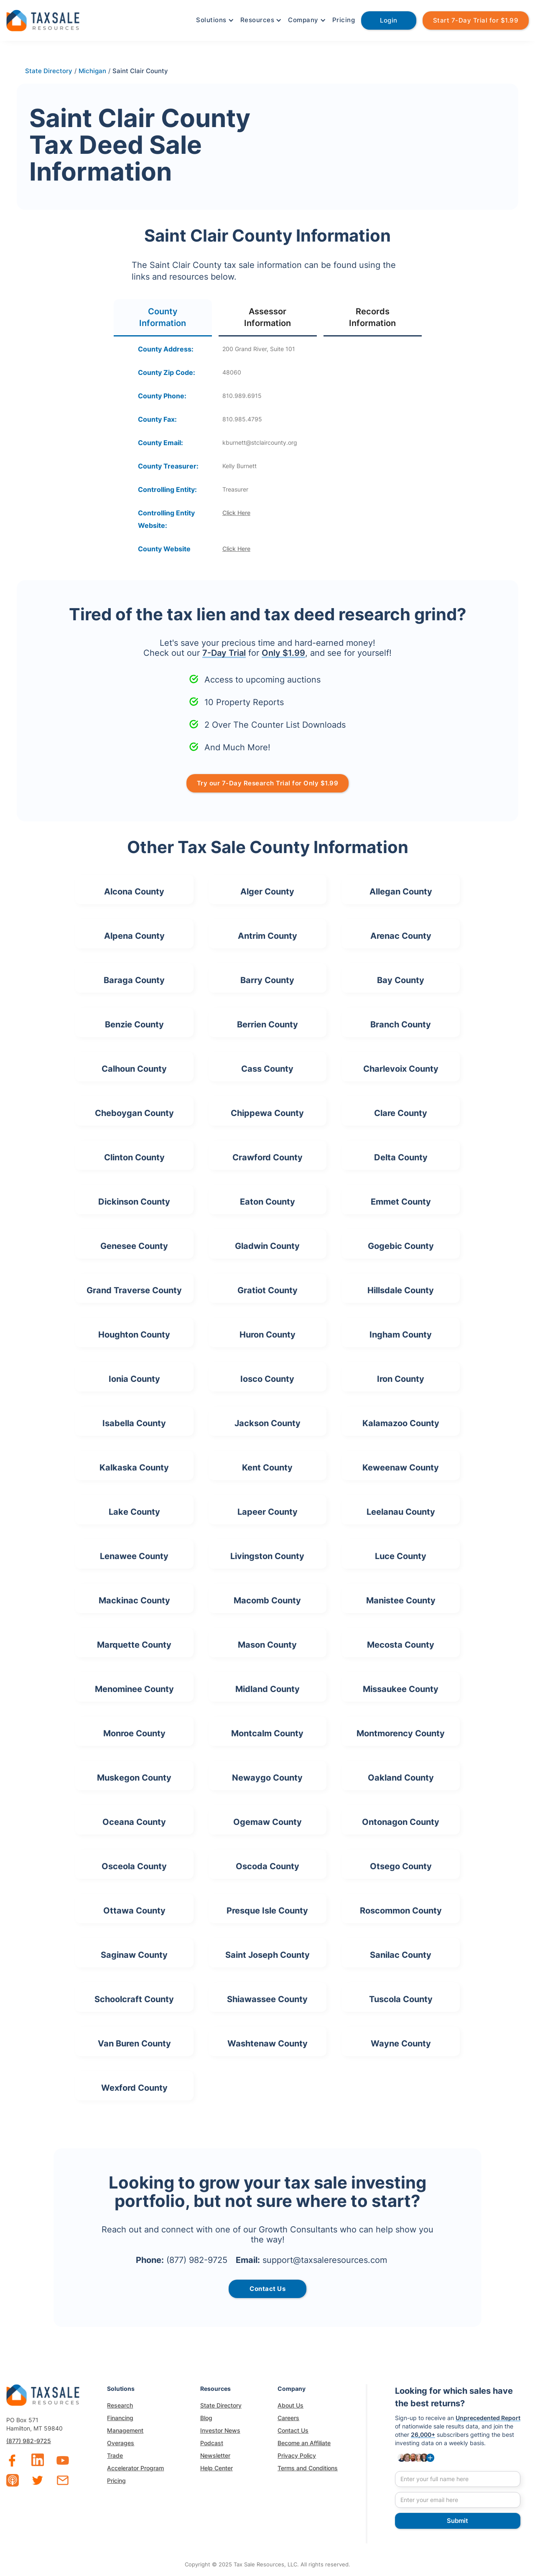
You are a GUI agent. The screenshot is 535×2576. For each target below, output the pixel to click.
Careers (288, 2417)
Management (125, 2430)
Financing (120, 2417)
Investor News (220, 2430)
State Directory (221, 2405)
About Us (290, 2405)
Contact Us (293, 2430)
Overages (120, 2442)
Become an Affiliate (304, 2442)
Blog (206, 2417)
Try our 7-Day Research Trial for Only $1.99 (268, 783)
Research (120, 2405)
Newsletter (215, 2455)
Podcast (211, 2442)
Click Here (236, 512)
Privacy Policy (297, 2455)
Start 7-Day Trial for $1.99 (476, 20)
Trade (115, 2455)
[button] (214, 20)
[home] (42, 19)
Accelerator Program (135, 2468)
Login (388, 20)
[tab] (163, 317)
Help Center (216, 2468)
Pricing (343, 20)
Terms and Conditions (308, 2468)
